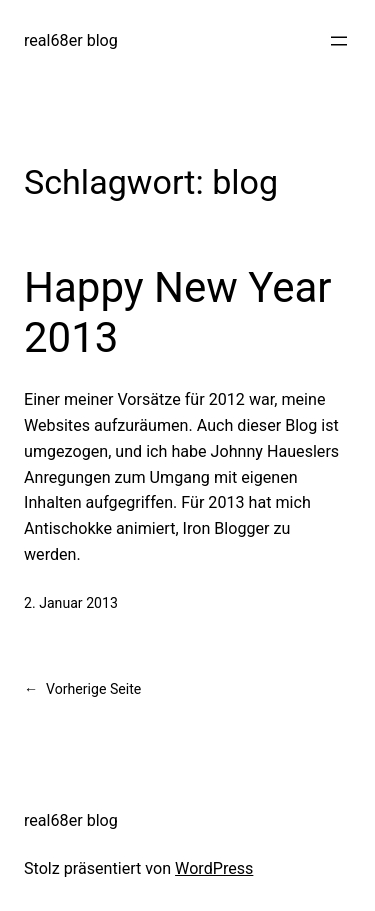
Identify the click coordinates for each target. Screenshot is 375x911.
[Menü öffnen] (339, 41)
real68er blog (71, 40)
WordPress (214, 868)
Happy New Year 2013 (178, 312)
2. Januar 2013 (71, 603)
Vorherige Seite (82, 689)
